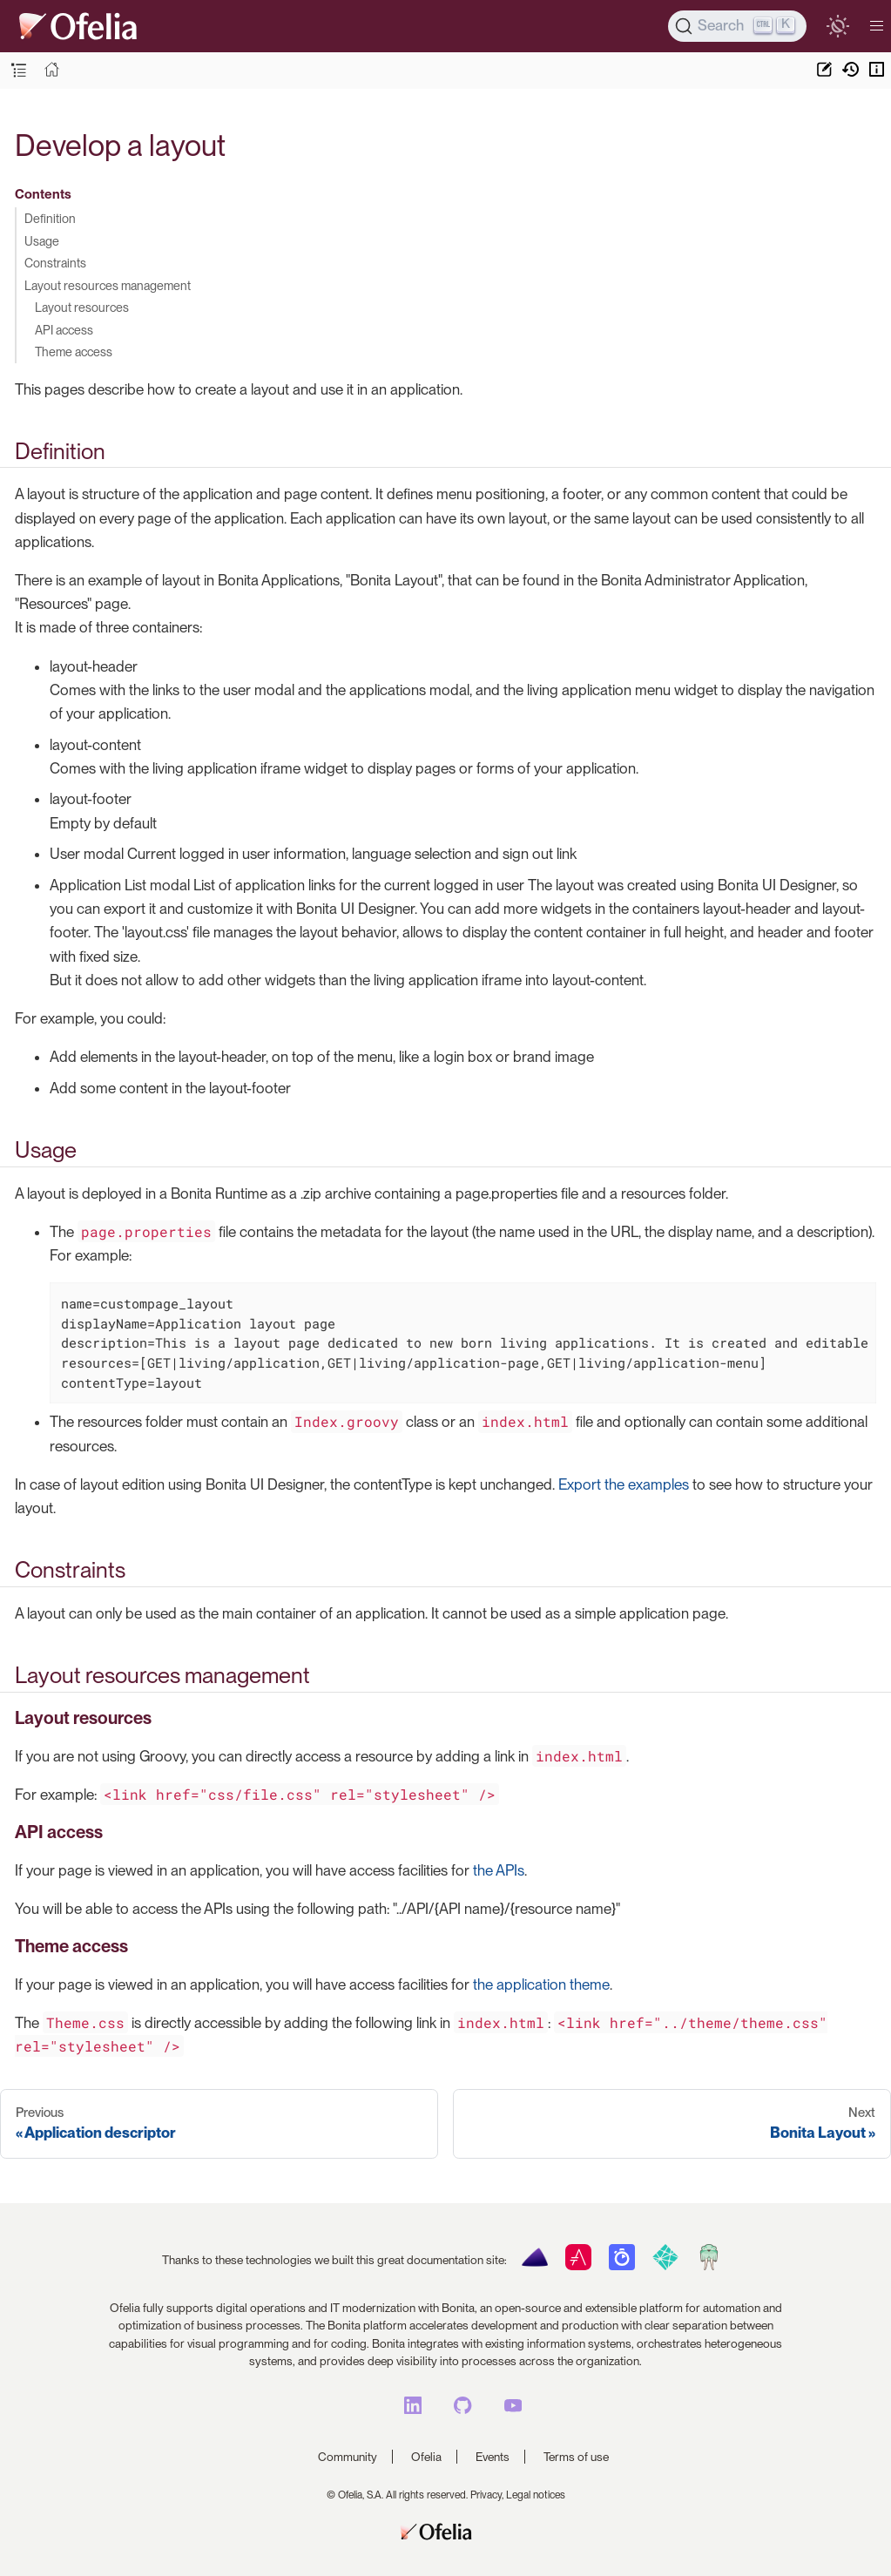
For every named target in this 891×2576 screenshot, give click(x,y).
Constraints (55, 262)
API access (64, 329)
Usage (41, 240)
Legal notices (535, 2495)
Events (493, 2457)
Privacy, (486, 2495)
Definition (50, 218)
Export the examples (623, 1484)
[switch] (837, 26)
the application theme (541, 1984)
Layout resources (82, 307)
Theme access (73, 351)
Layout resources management (107, 285)
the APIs (498, 1870)
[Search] (737, 26)
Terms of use (576, 2457)
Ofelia (426, 2457)
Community (347, 2457)
